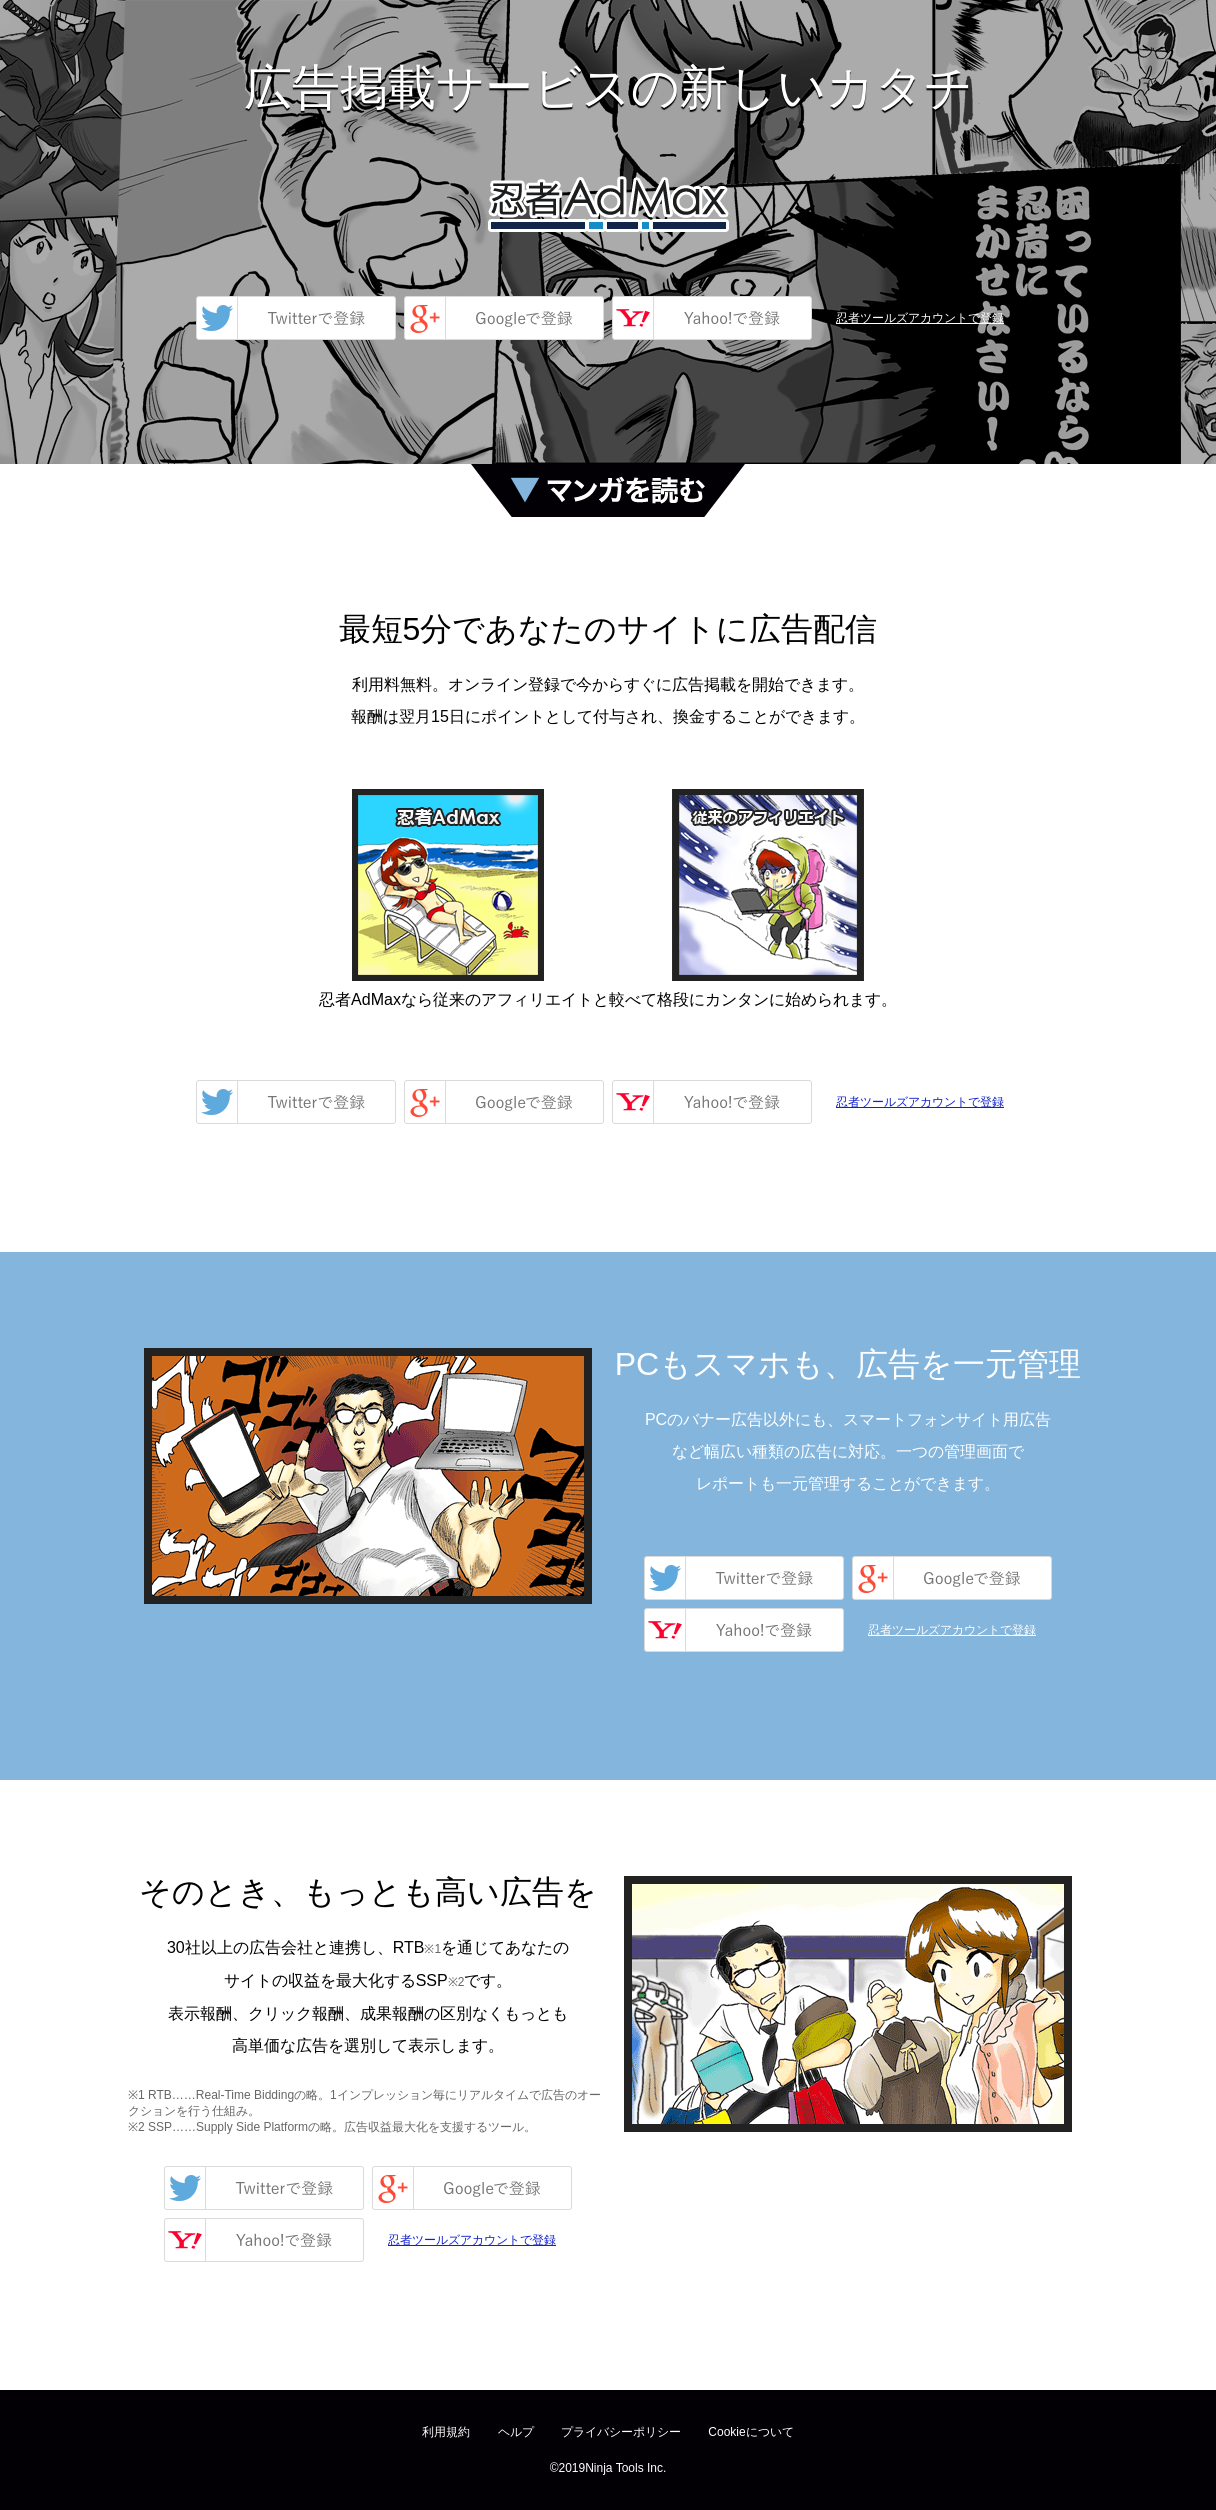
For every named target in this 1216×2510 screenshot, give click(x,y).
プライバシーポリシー (621, 2432)
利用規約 (446, 2432)
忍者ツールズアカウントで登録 (920, 318)
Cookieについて (750, 2432)
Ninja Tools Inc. (625, 2468)
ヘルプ (516, 2432)
